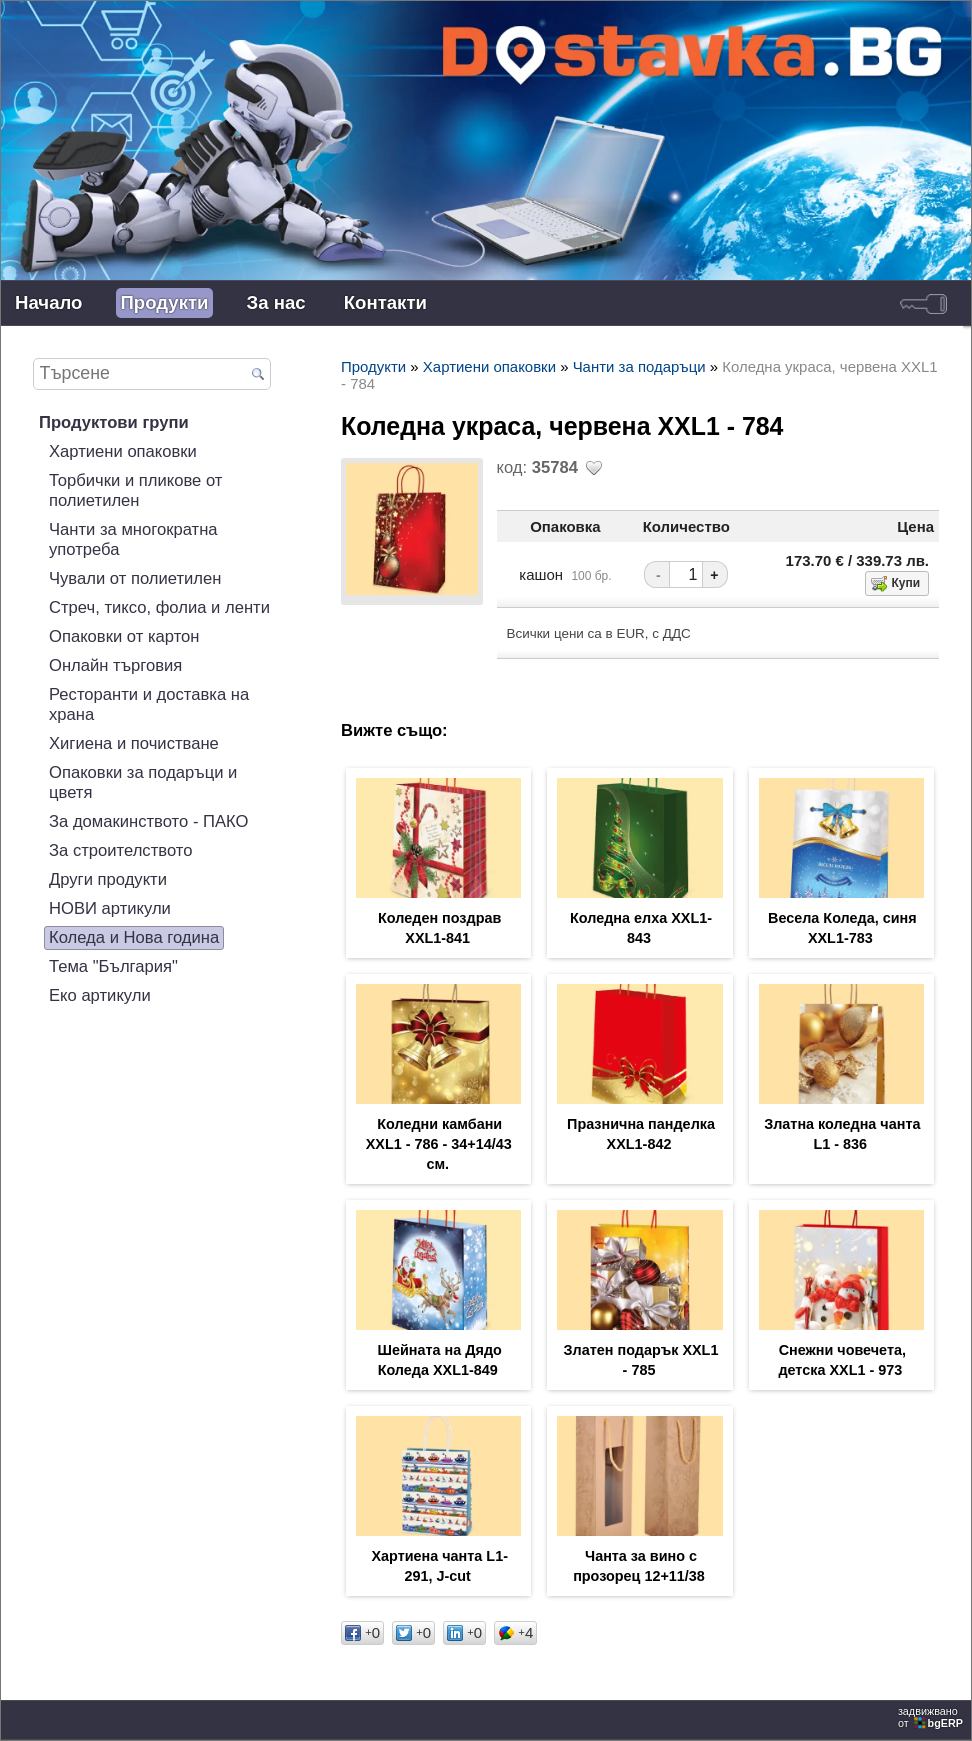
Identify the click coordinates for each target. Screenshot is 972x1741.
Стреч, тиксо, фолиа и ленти (159, 607)
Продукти (164, 302)
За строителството (120, 850)
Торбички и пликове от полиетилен (135, 490)
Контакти (385, 302)
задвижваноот (932, 1717)
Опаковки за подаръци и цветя (143, 782)
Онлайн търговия (115, 665)
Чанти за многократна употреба (133, 539)
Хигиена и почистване (134, 743)
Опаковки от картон (124, 636)
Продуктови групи (114, 422)
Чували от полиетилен (135, 578)
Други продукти (108, 879)
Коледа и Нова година (134, 937)
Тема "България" (113, 966)
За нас (276, 302)
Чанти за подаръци (639, 366)
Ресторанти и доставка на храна (149, 704)
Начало (48, 302)
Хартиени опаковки (123, 451)
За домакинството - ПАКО (148, 821)
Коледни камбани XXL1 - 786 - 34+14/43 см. (439, 1144)
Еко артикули (100, 995)
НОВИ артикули (110, 908)
